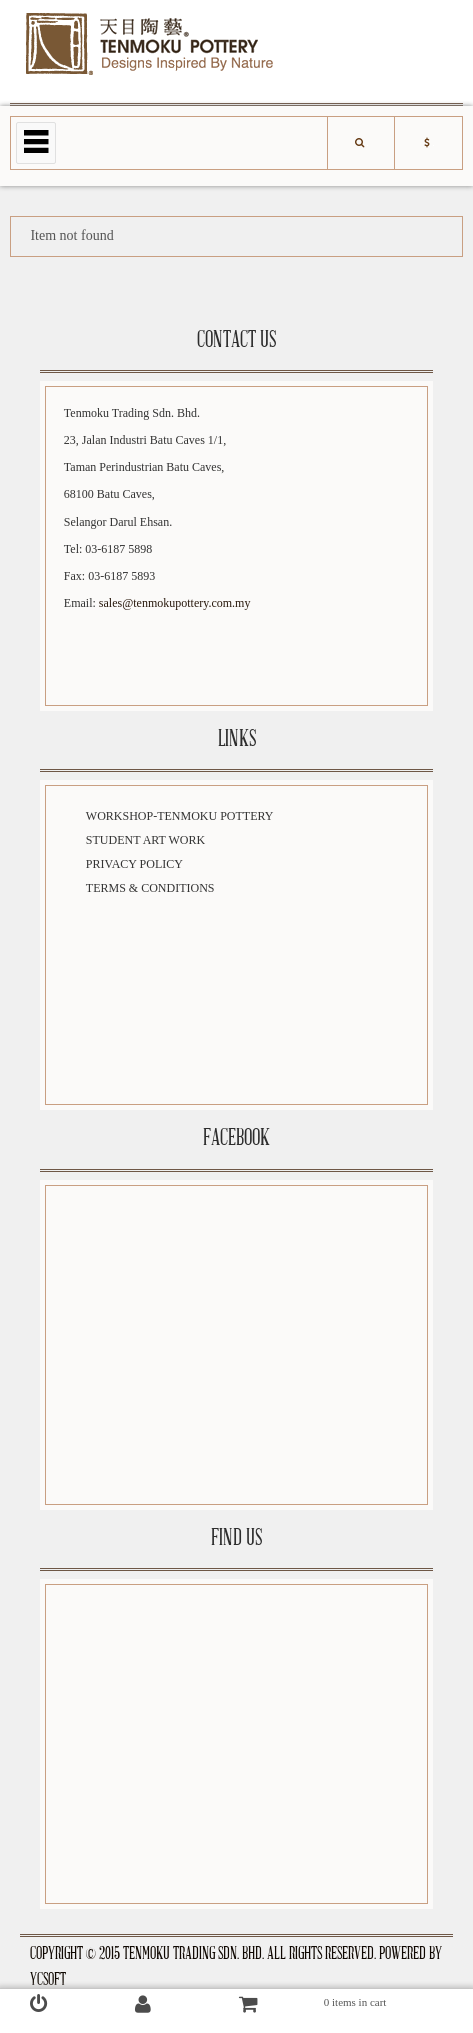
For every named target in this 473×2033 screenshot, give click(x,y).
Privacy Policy (134, 864)
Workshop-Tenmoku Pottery (180, 816)
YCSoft (48, 1980)
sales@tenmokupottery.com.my (175, 603)
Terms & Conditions (150, 888)
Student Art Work (145, 840)
